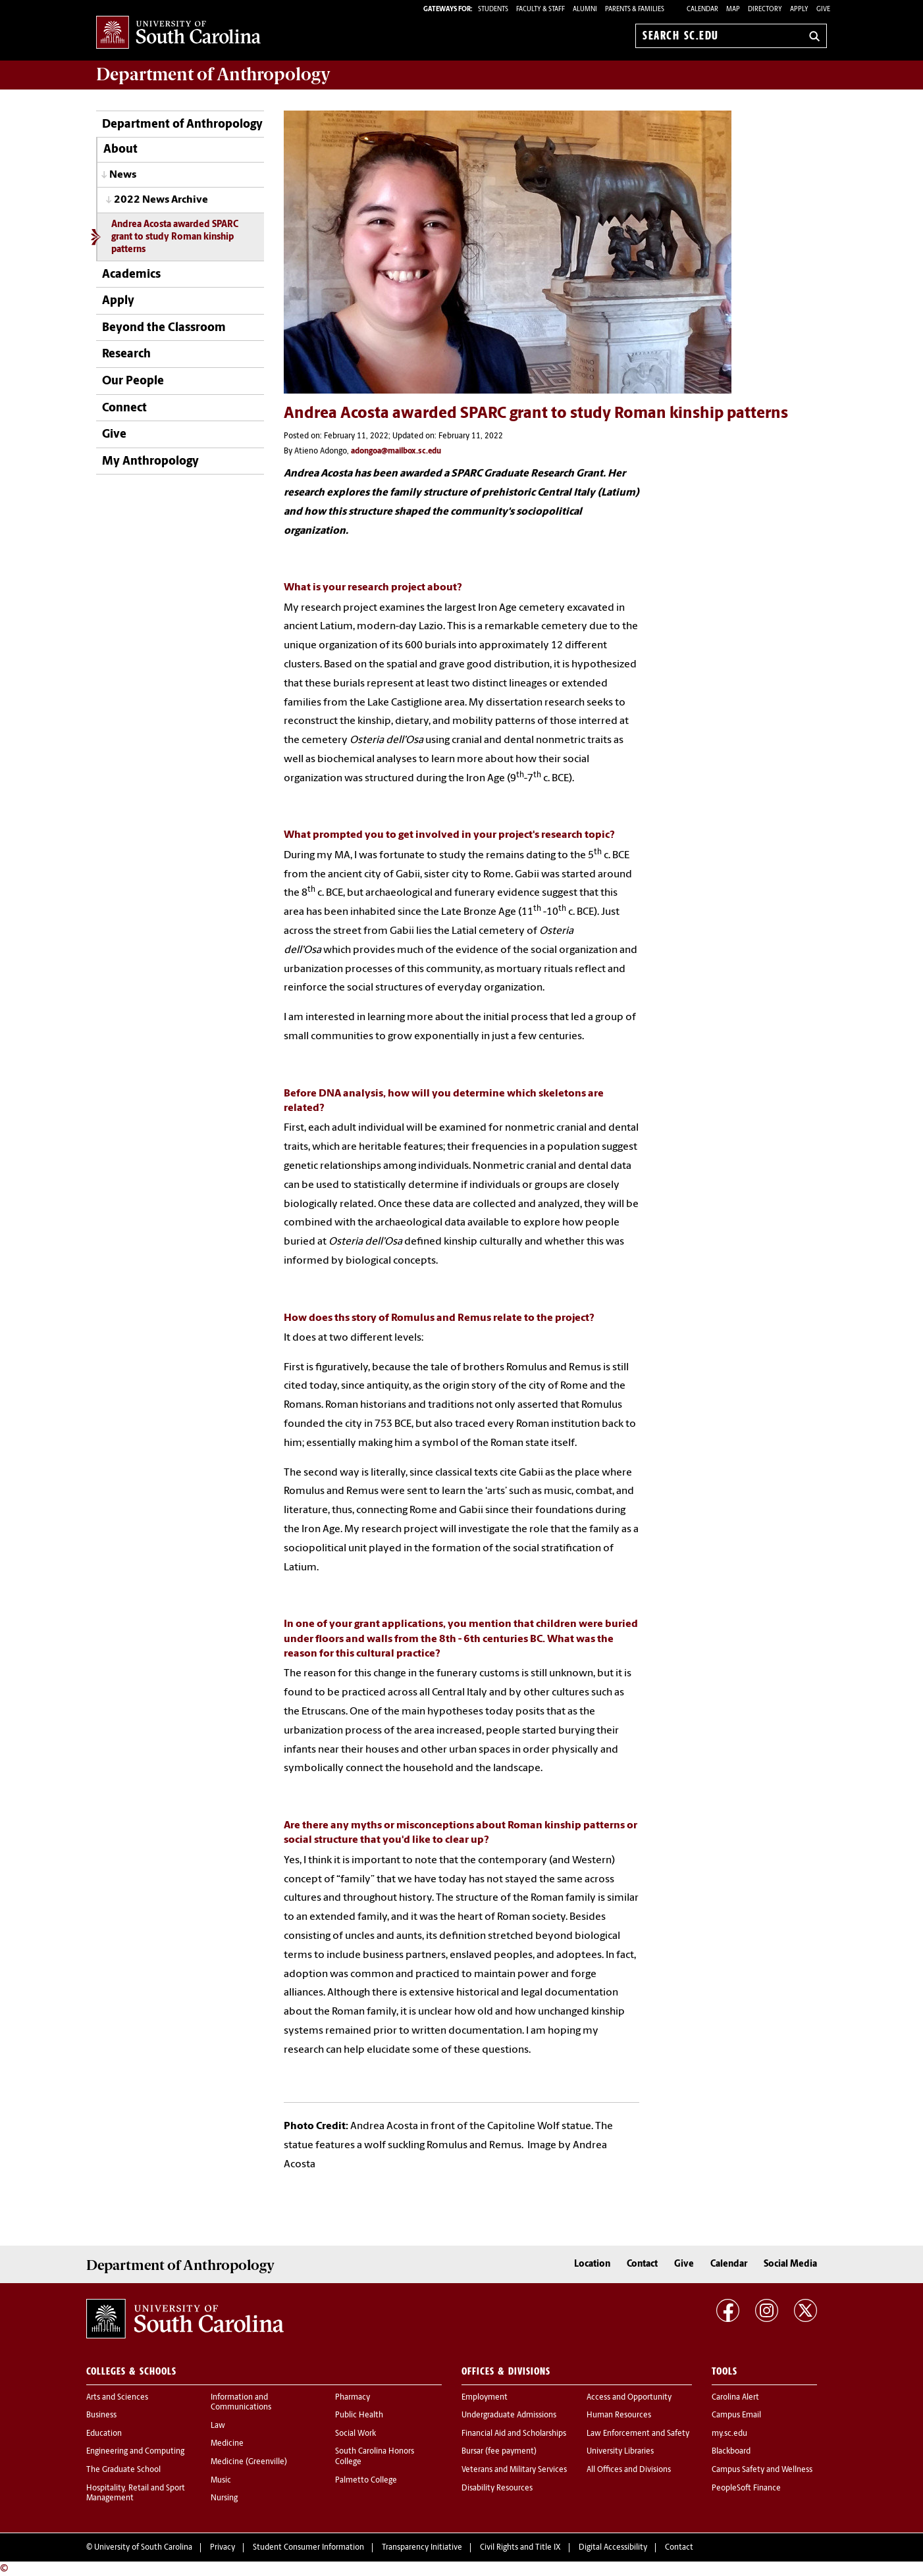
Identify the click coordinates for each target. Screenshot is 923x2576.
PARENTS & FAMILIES (634, 9)
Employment (485, 2398)
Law (218, 2426)
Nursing (224, 2498)
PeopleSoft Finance (746, 2488)
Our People (133, 381)
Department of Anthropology (182, 124)
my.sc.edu (729, 2434)
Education (104, 2434)
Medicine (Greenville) (249, 2462)
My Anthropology (150, 461)
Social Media (790, 2264)
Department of (213, 74)
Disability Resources (497, 2488)
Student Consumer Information (308, 2548)
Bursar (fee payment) (499, 2452)
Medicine (227, 2444)
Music (221, 2481)
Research (126, 354)
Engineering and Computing (135, 2452)
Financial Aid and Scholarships (514, 2434)
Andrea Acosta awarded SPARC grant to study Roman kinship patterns (174, 237)
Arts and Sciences (117, 2398)
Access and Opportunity (629, 2398)
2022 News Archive (161, 200)
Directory (765, 9)
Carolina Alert (735, 2398)
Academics (131, 275)
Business (101, 2415)
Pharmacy (352, 2398)
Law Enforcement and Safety (638, 2434)
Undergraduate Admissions (509, 2415)
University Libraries (620, 2452)
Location (592, 2264)
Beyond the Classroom (164, 328)
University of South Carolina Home (178, 33)
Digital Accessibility (613, 2548)
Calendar (702, 9)
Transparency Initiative (422, 2548)
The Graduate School (123, 2470)
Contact (642, 2264)
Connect (124, 408)
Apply (799, 9)
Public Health (359, 2415)
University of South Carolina (143, 2548)
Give (823, 9)
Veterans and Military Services (514, 2470)
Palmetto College (366, 2481)
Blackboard (731, 2452)
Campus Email (736, 2415)
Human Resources (619, 2415)
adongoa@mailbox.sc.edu (396, 451)
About (120, 149)
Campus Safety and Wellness (762, 2470)
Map (733, 9)
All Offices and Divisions (629, 2470)
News (122, 175)
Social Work (355, 2434)
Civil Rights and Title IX (520, 2548)
